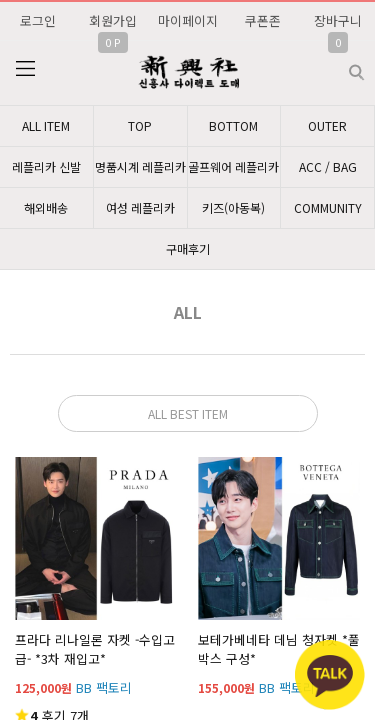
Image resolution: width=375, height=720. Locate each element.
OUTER (327, 125)
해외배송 (46, 207)
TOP (140, 125)
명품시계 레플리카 (140, 166)
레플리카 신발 (46, 166)
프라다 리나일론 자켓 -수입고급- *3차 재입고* (95, 649)
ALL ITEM (46, 125)
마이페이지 (188, 20)
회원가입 (113, 20)
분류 (25, 69)
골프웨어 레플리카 (233, 166)
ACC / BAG (328, 166)
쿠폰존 (263, 20)
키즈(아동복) (233, 207)
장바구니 (338, 20)
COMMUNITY (328, 207)
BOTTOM (233, 125)
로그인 (38, 20)
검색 (340, 64)
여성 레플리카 (140, 207)
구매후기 (188, 248)
